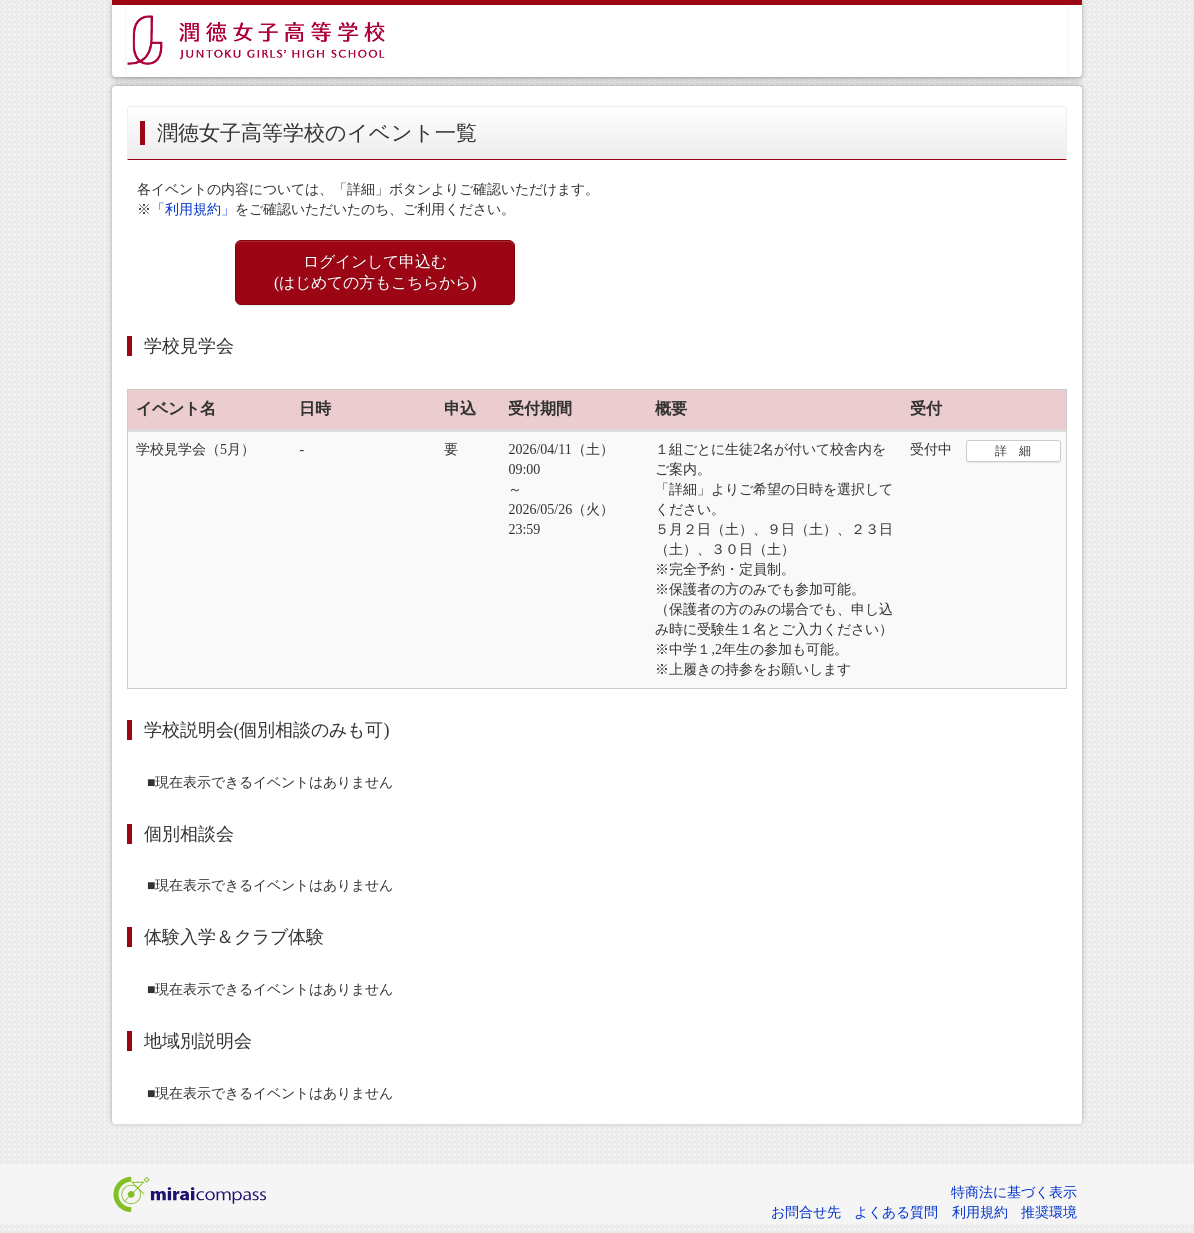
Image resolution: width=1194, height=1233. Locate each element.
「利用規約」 (193, 209)
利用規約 (980, 1212)
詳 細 (1013, 451)
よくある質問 (896, 1212)
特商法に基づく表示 (1014, 1192)
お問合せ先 (806, 1212)
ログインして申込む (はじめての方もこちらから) (375, 272)
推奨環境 (1049, 1212)
